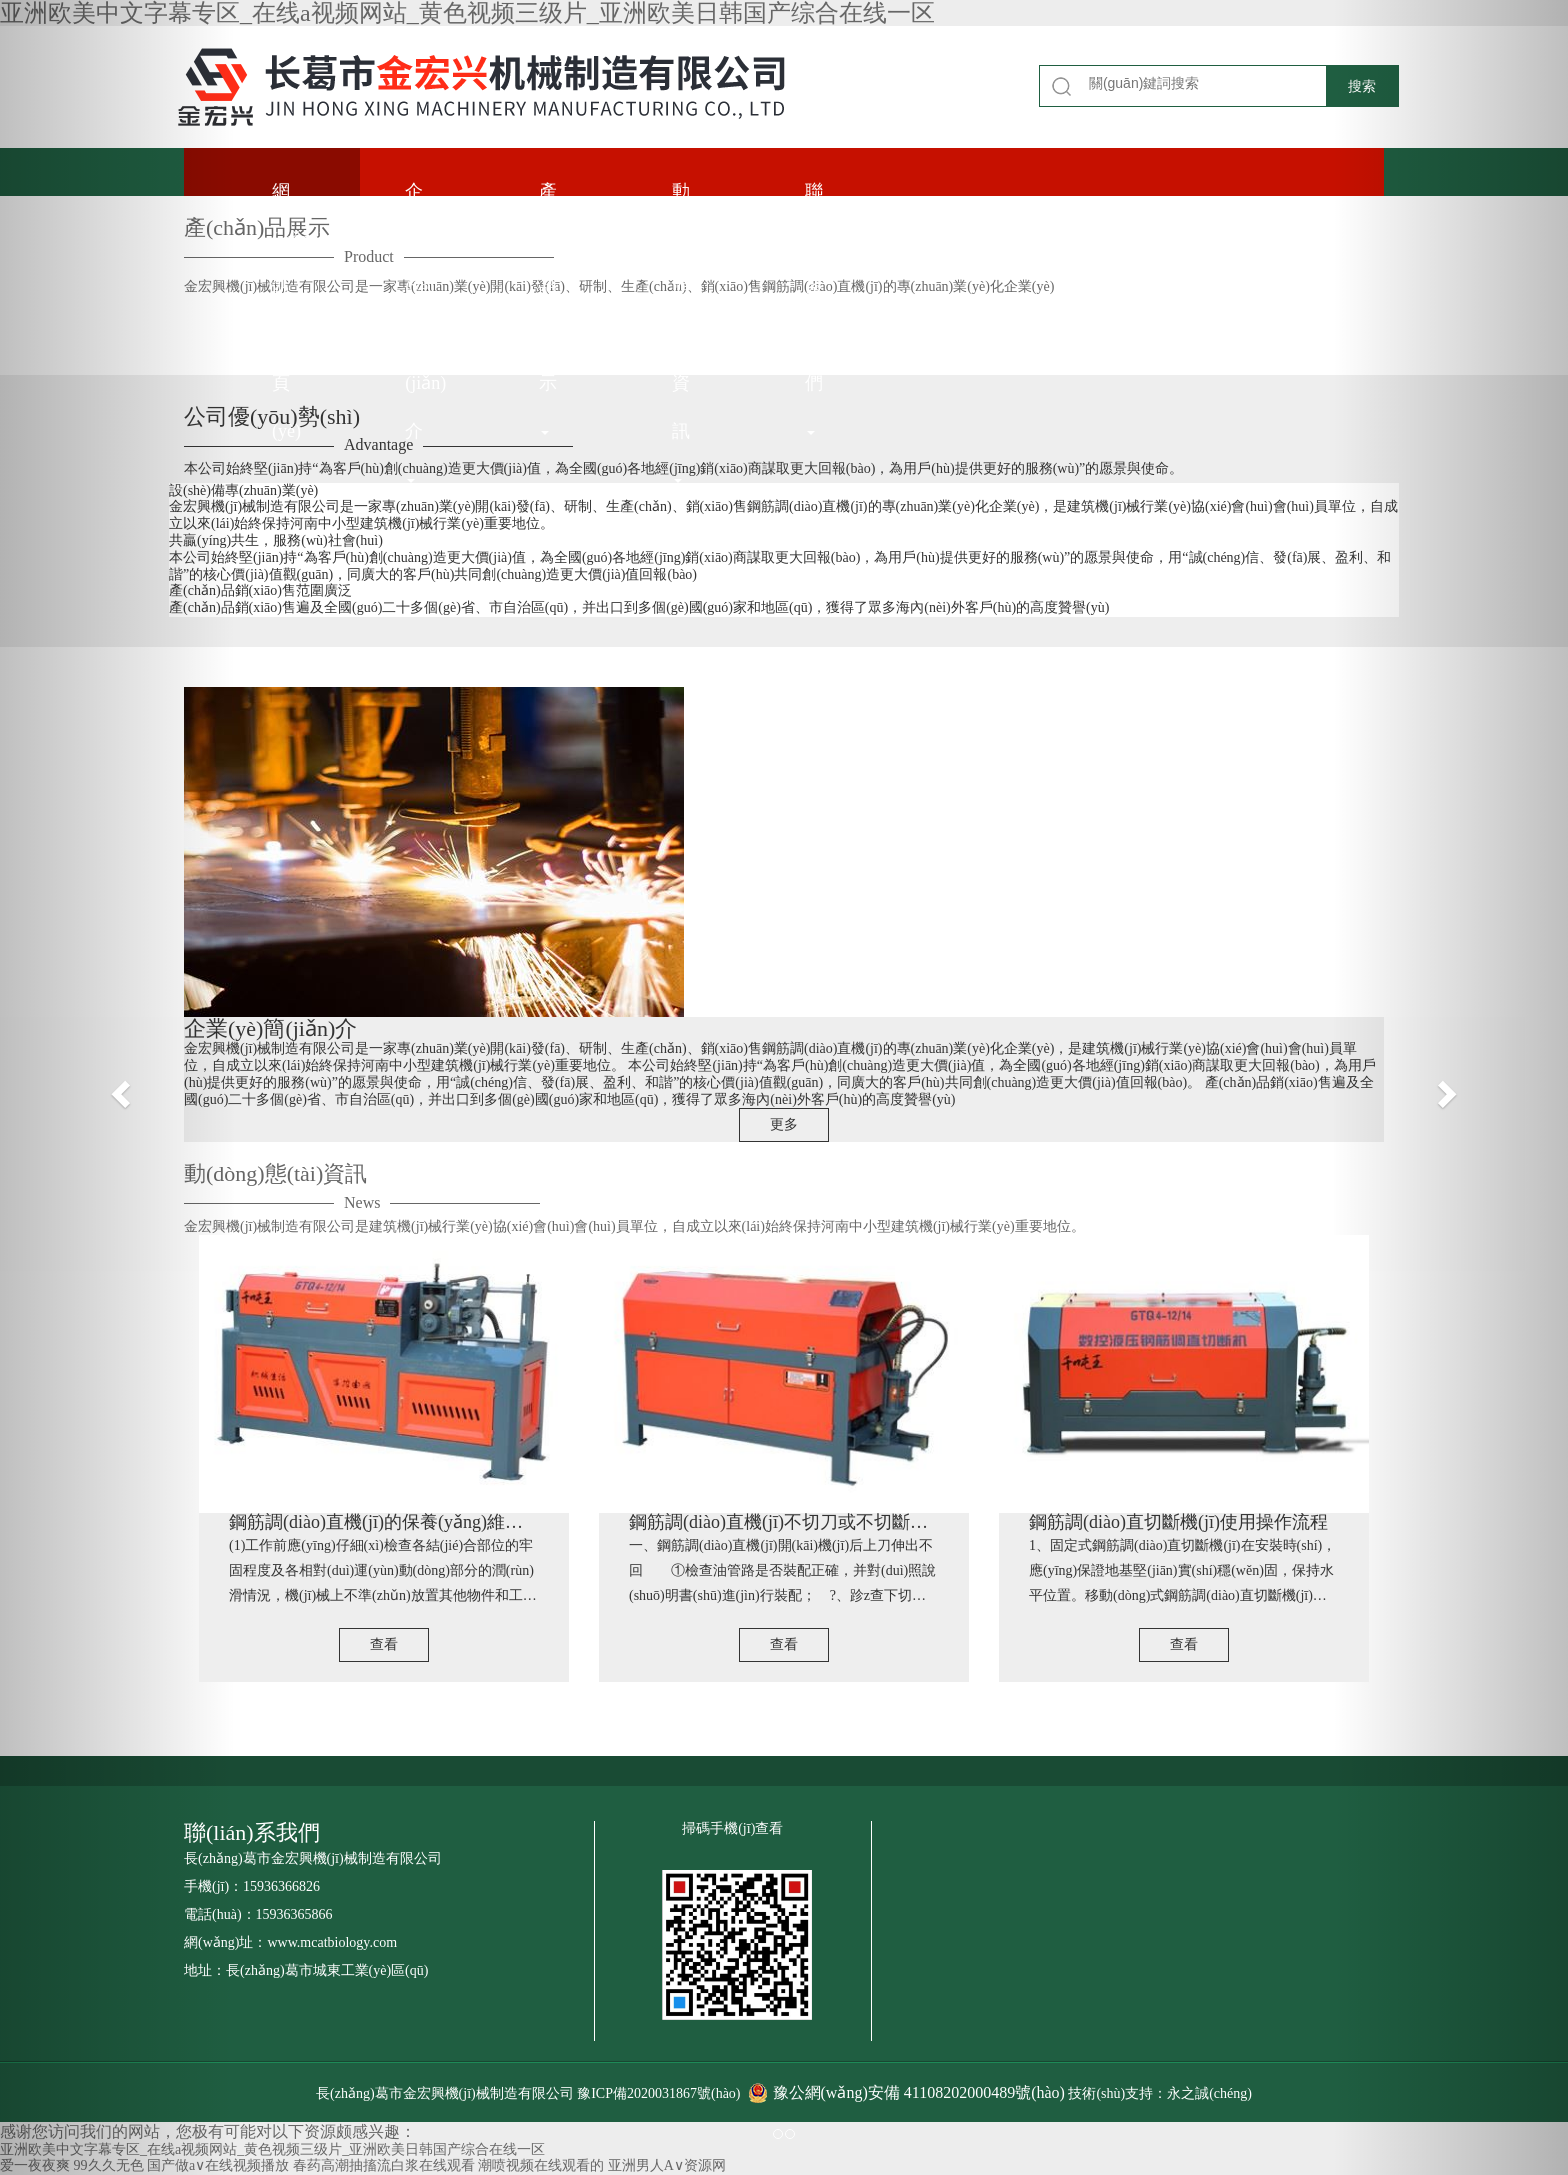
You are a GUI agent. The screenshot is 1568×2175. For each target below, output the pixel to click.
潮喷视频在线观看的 (541, 2165)
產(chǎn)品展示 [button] (563, 188)
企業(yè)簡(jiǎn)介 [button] (425, 188)
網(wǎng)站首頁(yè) (298, 188)
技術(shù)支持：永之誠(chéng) (1160, 2093)
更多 (784, 1124)
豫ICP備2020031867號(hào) (660, 2093)
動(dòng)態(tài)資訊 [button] (696, 188)
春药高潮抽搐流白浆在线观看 (384, 2165)
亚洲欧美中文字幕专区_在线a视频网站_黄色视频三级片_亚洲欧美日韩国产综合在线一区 (467, 13)
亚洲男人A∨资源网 (667, 2165)
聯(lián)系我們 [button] (824, 188)
